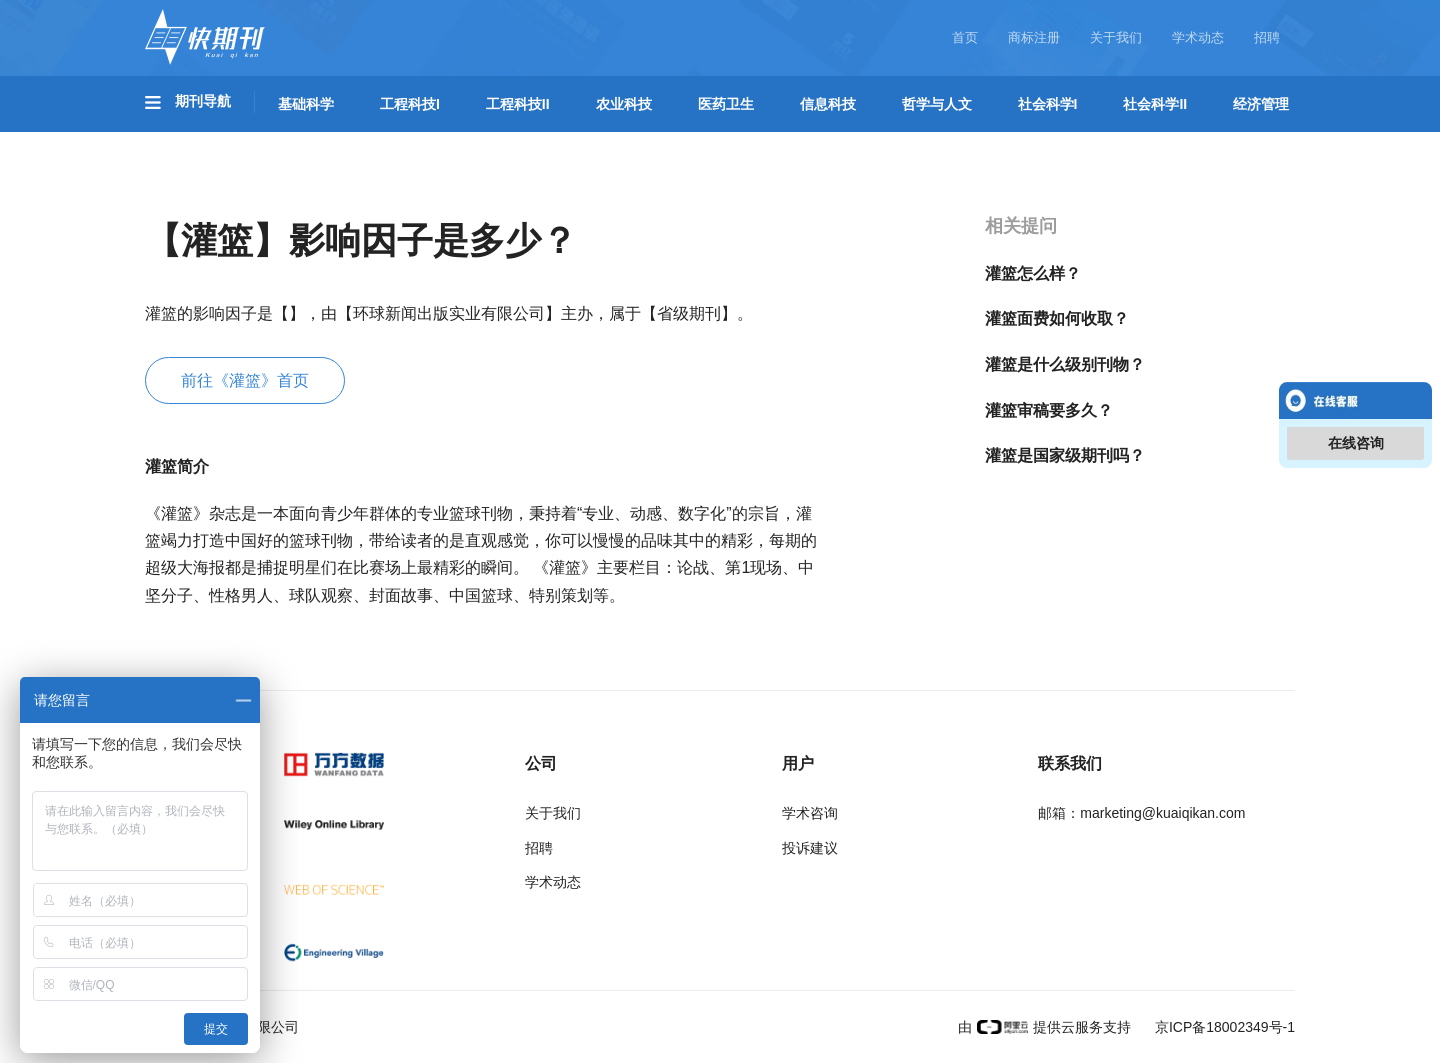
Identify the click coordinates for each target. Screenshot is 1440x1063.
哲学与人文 (937, 104)
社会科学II (1155, 104)
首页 (965, 37)
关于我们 (1116, 37)
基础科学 (306, 104)
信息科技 (828, 104)
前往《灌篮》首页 (245, 380)
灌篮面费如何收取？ (1057, 318)
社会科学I (1048, 104)
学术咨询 (810, 813)
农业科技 (624, 104)
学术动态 (1198, 37)
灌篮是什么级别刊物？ (1065, 364)
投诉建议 (810, 848)
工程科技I (410, 104)
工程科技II (518, 104)
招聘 (1267, 37)
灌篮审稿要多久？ (1049, 410)
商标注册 (1034, 37)
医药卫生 (726, 104)
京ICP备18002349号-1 (1223, 1027)
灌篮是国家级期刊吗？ (1065, 455)
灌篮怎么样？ (1033, 273)
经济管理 (1261, 104)
